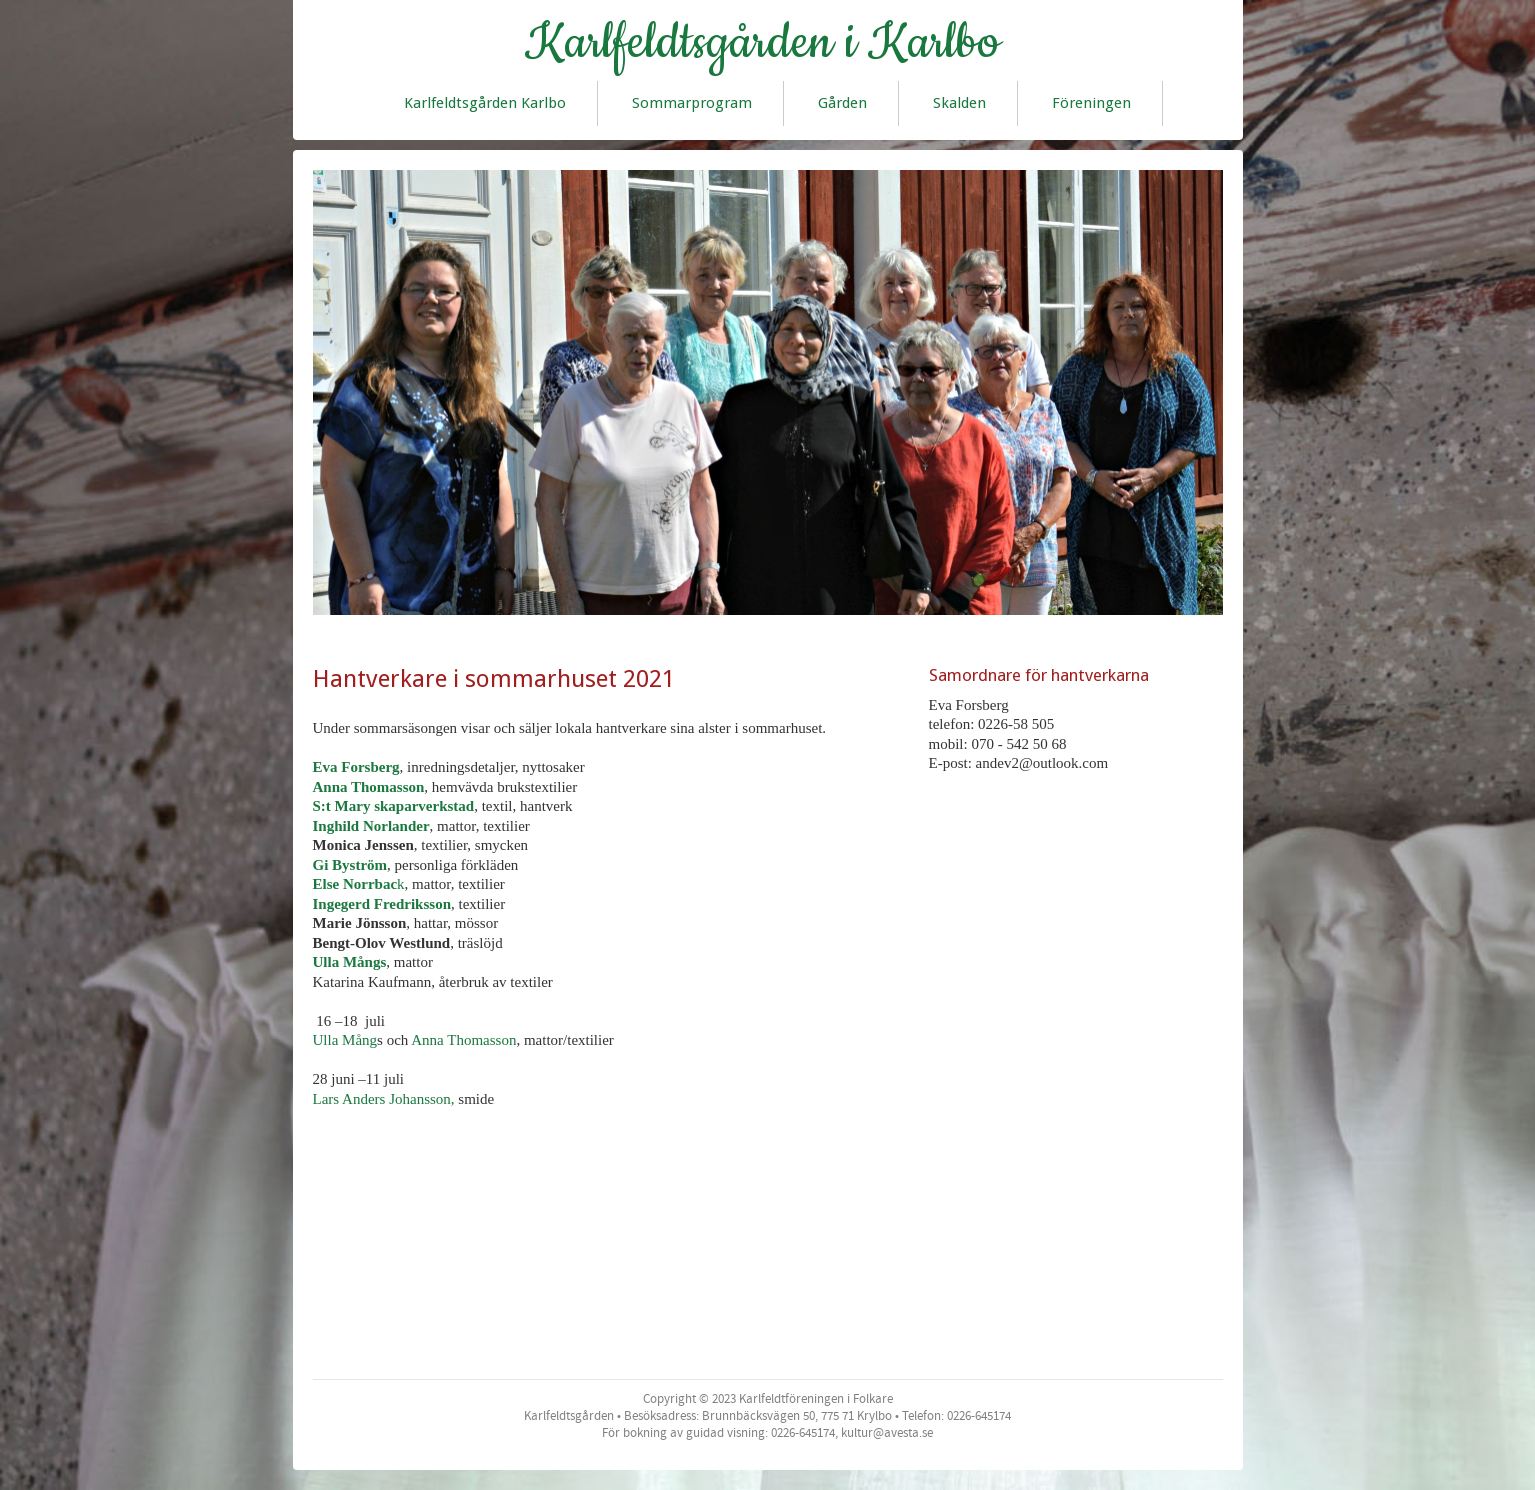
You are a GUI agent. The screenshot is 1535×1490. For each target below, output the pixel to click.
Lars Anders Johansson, (384, 1099)
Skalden (959, 103)
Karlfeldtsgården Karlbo (485, 103)
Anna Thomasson (369, 787)
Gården (842, 103)
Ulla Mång (345, 1040)
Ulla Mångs (350, 962)
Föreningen (1091, 103)
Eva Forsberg (356, 767)
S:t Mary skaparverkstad (394, 806)
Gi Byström (350, 865)
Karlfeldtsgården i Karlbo (762, 43)
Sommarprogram (692, 103)
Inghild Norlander (371, 826)
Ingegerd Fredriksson (382, 904)
